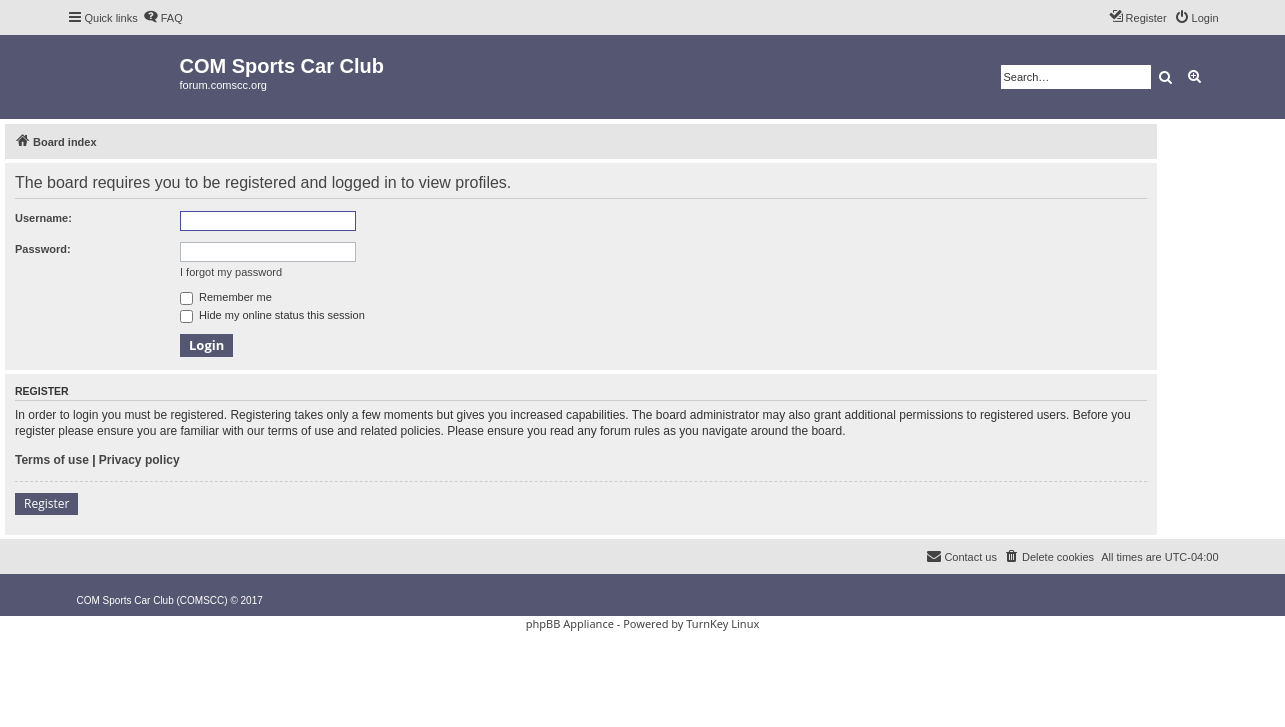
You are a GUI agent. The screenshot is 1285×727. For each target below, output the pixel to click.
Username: (43, 218)
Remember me (226, 297)
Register (46, 503)
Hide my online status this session (272, 315)
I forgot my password (231, 272)
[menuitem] (163, 18)
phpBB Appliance (570, 623)
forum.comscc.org (223, 85)
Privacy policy (139, 460)
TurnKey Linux (722, 623)
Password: (43, 249)
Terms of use (52, 460)
